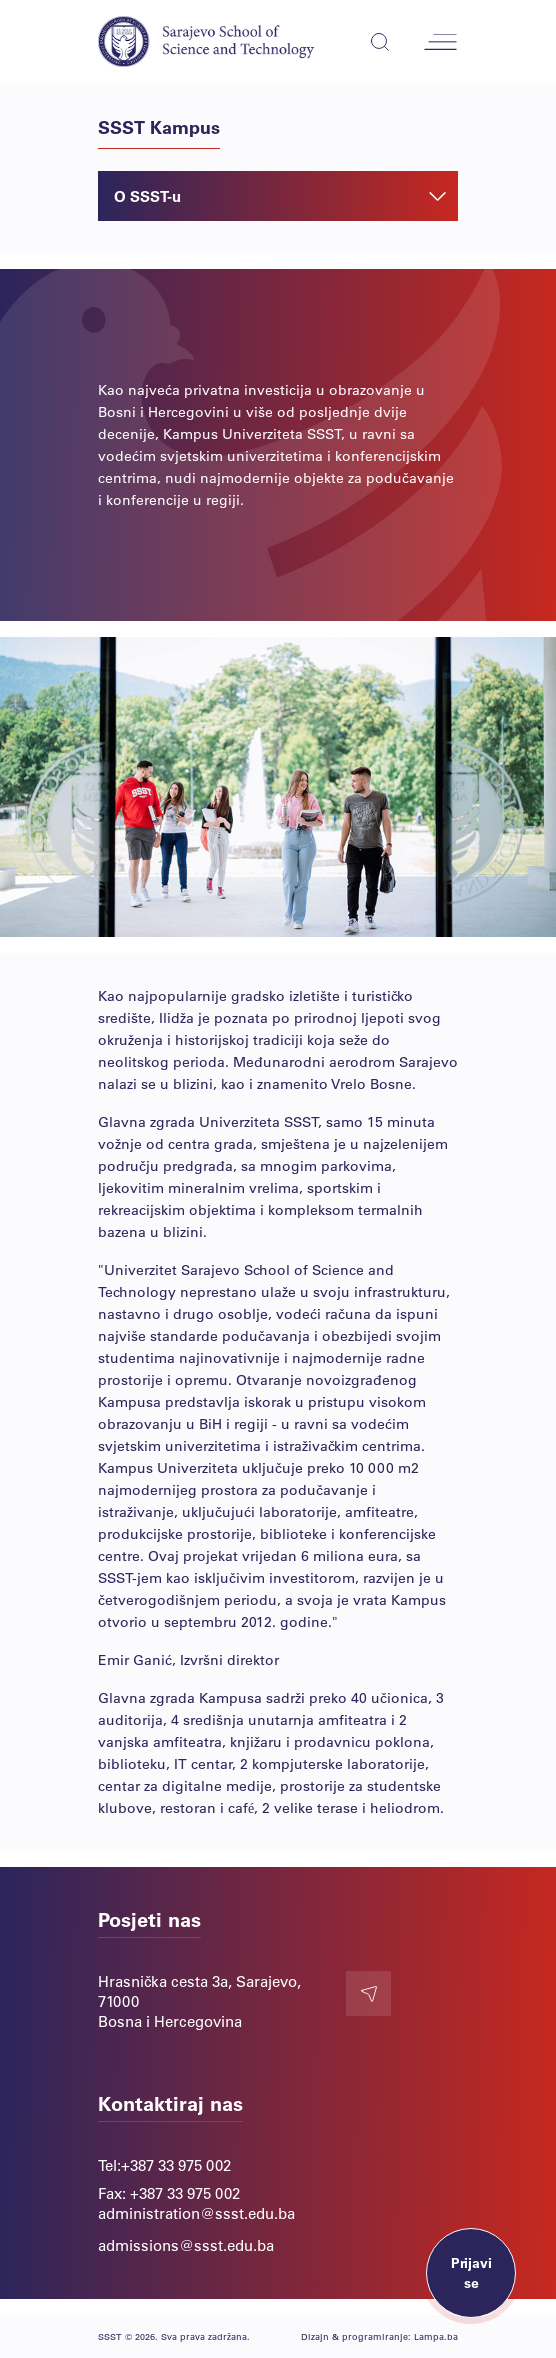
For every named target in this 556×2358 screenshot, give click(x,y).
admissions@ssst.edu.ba (186, 2245)
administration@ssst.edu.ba (196, 2213)
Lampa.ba (436, 2336)
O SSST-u (280, 196)
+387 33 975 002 (176, 2165)
